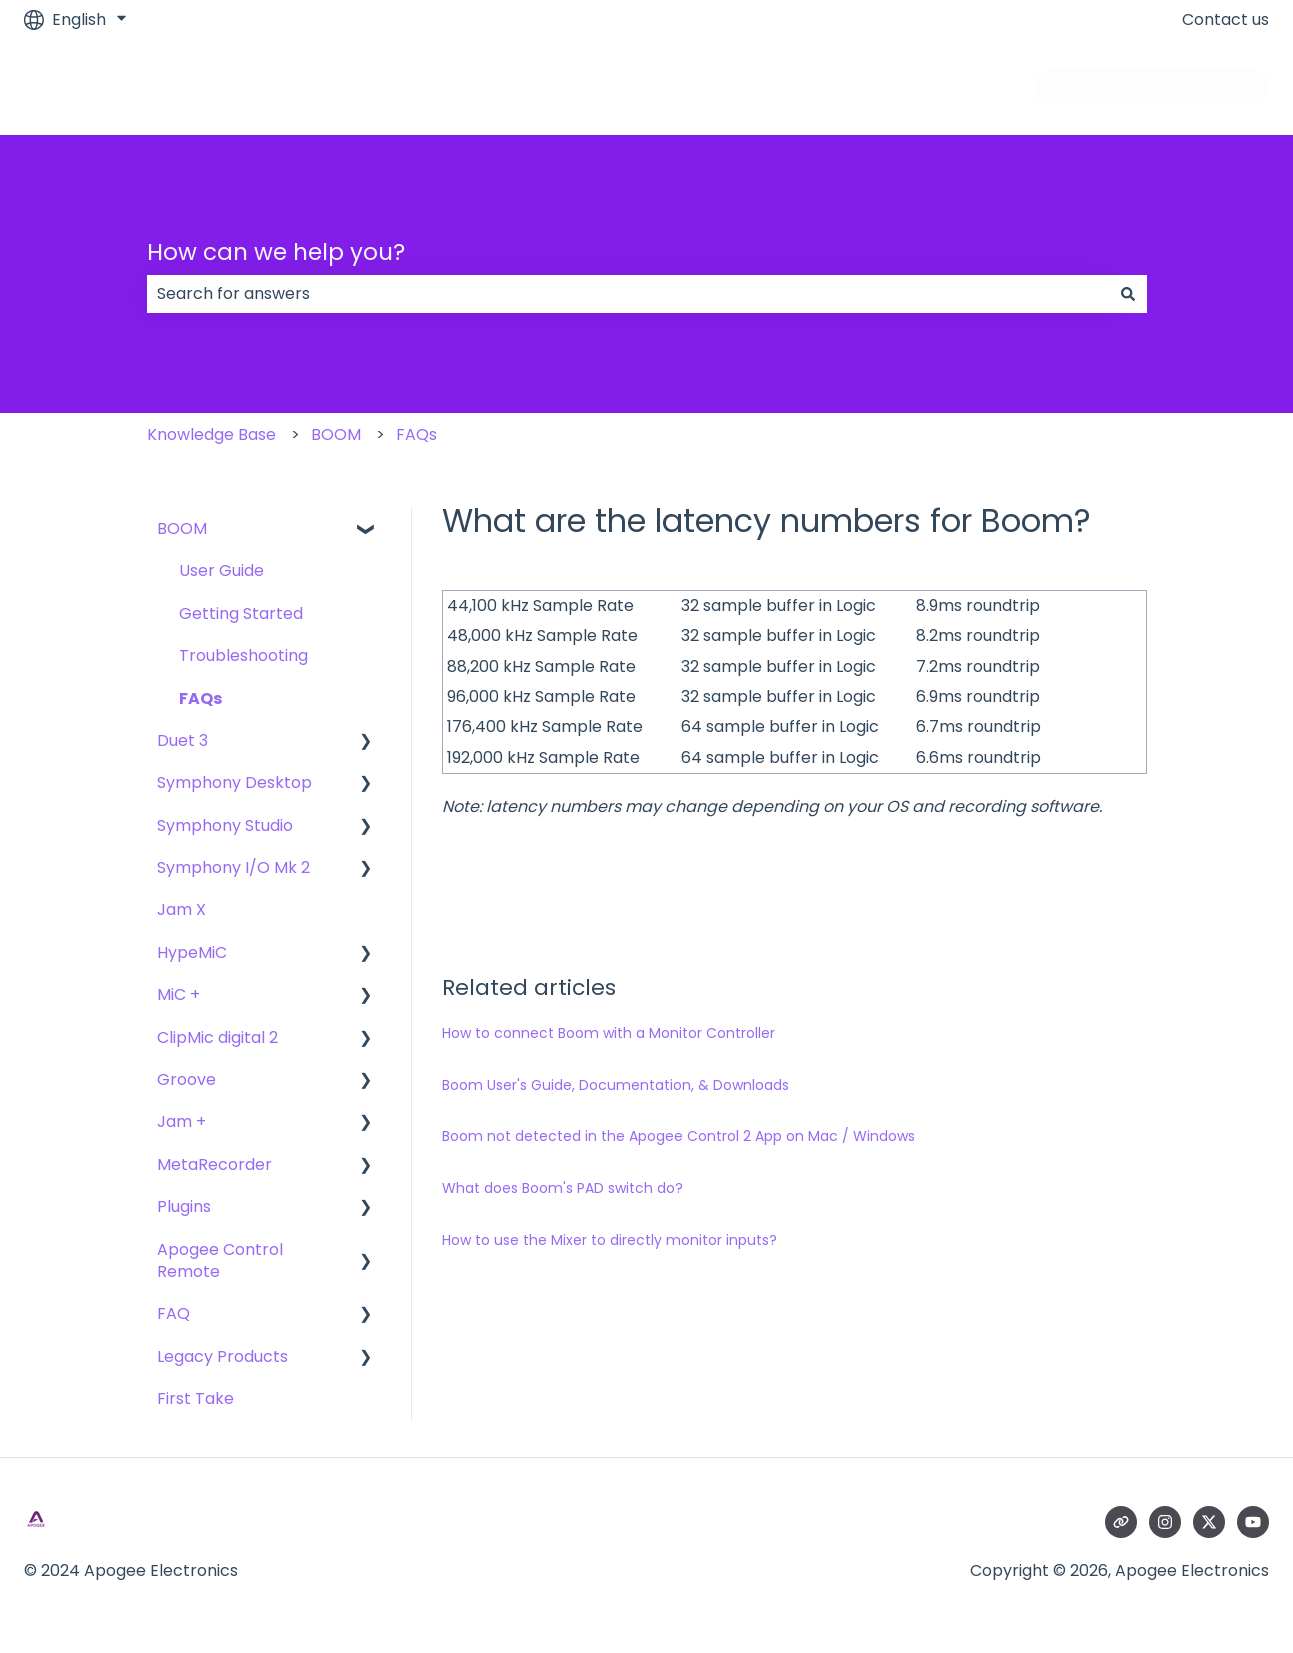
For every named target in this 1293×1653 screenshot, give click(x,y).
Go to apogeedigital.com (1151, 86)
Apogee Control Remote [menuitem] (220, 1260)
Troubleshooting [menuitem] (243, 655)
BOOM (336, 434)
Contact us (1225, 20)
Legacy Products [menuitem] (222, 1356)
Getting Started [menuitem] (241, 613)
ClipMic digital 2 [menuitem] (217, 1037)
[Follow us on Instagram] (1165, 1522)
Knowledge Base (211, 434)
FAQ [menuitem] (173, 1313)
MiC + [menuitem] (178, 994)
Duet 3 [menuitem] (182, 740)
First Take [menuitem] (195, 1398)
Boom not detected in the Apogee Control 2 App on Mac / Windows (678, 1136)
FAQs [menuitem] (200, 698)
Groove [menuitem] (186, 1079)
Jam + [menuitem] (181, 1121)
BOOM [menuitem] (182, 528)
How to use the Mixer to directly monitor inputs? (609, 1240)
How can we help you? (276, 252)
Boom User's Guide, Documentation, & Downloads (615, 1085)
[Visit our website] (1121, 1522)
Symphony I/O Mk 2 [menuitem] (233, 867)
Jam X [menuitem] (181, 909)
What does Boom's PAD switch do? (562, 1188)
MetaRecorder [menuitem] (214, 1164)
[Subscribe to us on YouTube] (1253, 1522)
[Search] (1128, 294)
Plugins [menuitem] (184, 1206)
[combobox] (628, 294)
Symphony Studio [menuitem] (225, 825)
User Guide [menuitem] (221, 570)
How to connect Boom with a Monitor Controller (608, 1033)
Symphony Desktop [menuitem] (234, 782)
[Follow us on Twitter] (1209, 1522)
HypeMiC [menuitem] (192, 952)
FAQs (416, 434)
